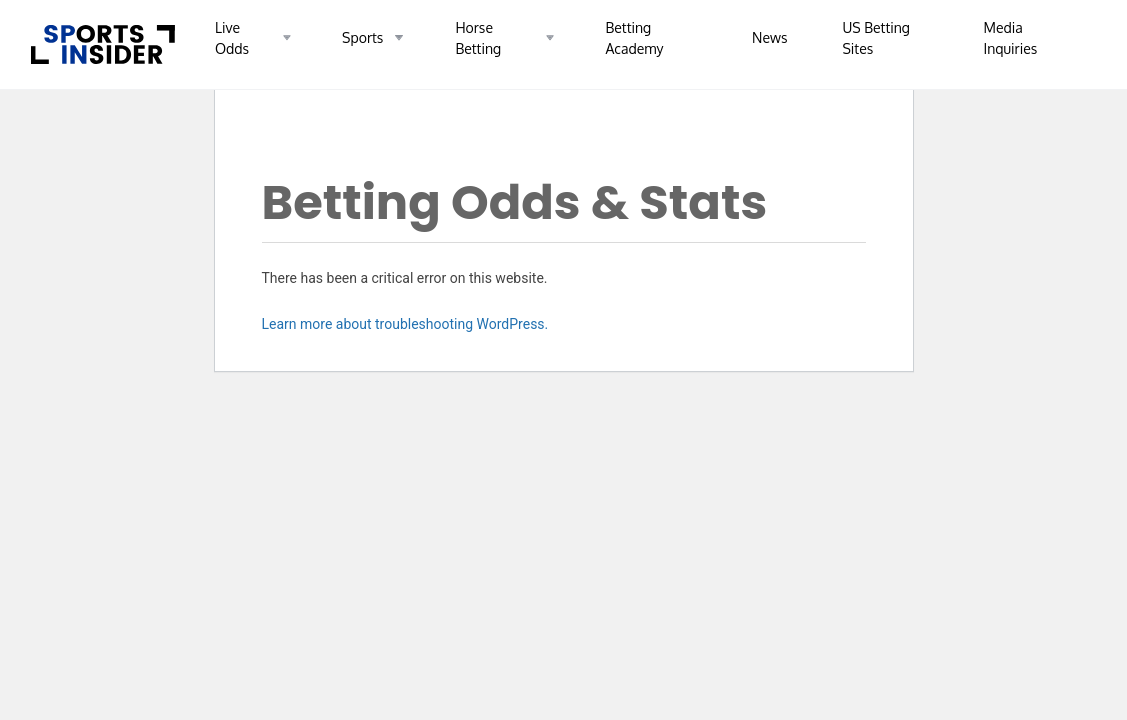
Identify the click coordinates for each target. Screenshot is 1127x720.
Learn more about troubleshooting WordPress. (405, 324)
